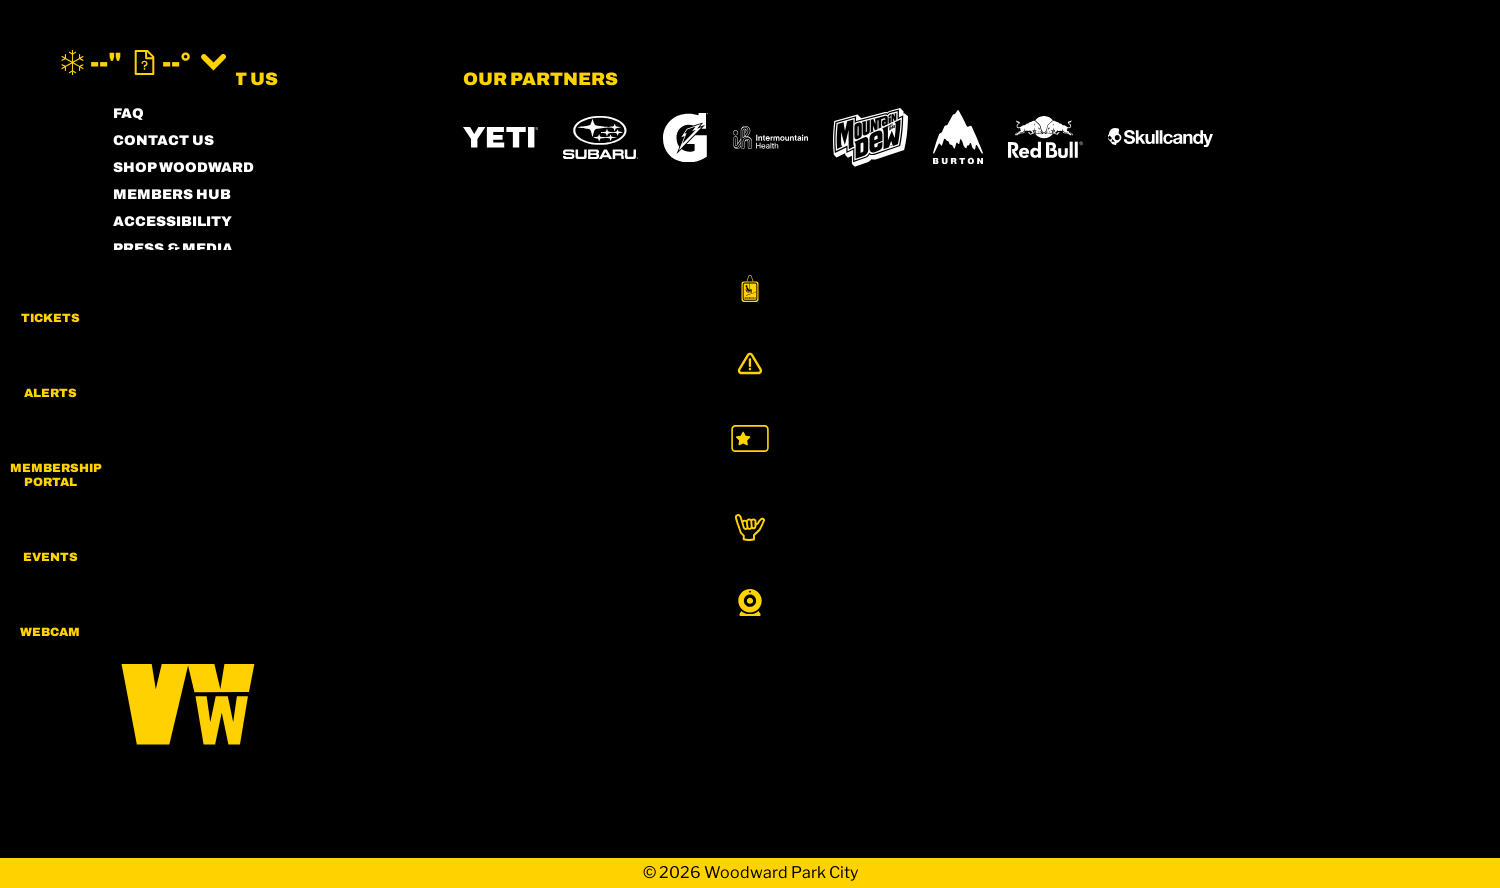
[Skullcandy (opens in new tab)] (1160, 137)
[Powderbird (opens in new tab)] (1189, 473)
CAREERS (150, 356)
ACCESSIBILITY (172, 221)
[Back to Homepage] (263, 683)
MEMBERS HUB (172, 194)
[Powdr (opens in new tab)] (509, 472)
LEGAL (138, 302)
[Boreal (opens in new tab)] (620, 472)
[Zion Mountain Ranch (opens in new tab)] (1061, 529)
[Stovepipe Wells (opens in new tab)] (814, 529)
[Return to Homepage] (750, 62)
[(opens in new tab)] (1313, 62)
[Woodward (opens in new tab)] (521, 529)
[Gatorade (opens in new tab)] (685, 137)
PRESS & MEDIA (173, 248)
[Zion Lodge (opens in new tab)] (946, 529)
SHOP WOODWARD (183, 167)
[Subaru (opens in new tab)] (600, 137)
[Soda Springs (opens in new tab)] (1091, 472)
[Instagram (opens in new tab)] (133, 476)
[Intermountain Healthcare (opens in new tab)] (770, 137)
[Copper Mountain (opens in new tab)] (726, 473)
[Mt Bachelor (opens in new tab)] (921, 472)
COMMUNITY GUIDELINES (212, 329)
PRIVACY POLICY (177, 275)
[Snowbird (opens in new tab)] (1012, 472)
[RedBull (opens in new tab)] (1045, 137)
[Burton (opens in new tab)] (958, 137)
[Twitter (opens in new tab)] (243, 476)
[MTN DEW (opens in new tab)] (870, 137)
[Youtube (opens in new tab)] (298, 476)
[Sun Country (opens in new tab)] (665, 529)
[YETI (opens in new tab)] (500, 137)
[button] (1450, 304)
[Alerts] (1450, 387)
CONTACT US (163, 140)
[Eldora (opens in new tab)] (830, 473)
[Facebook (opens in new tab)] (188, 476)
